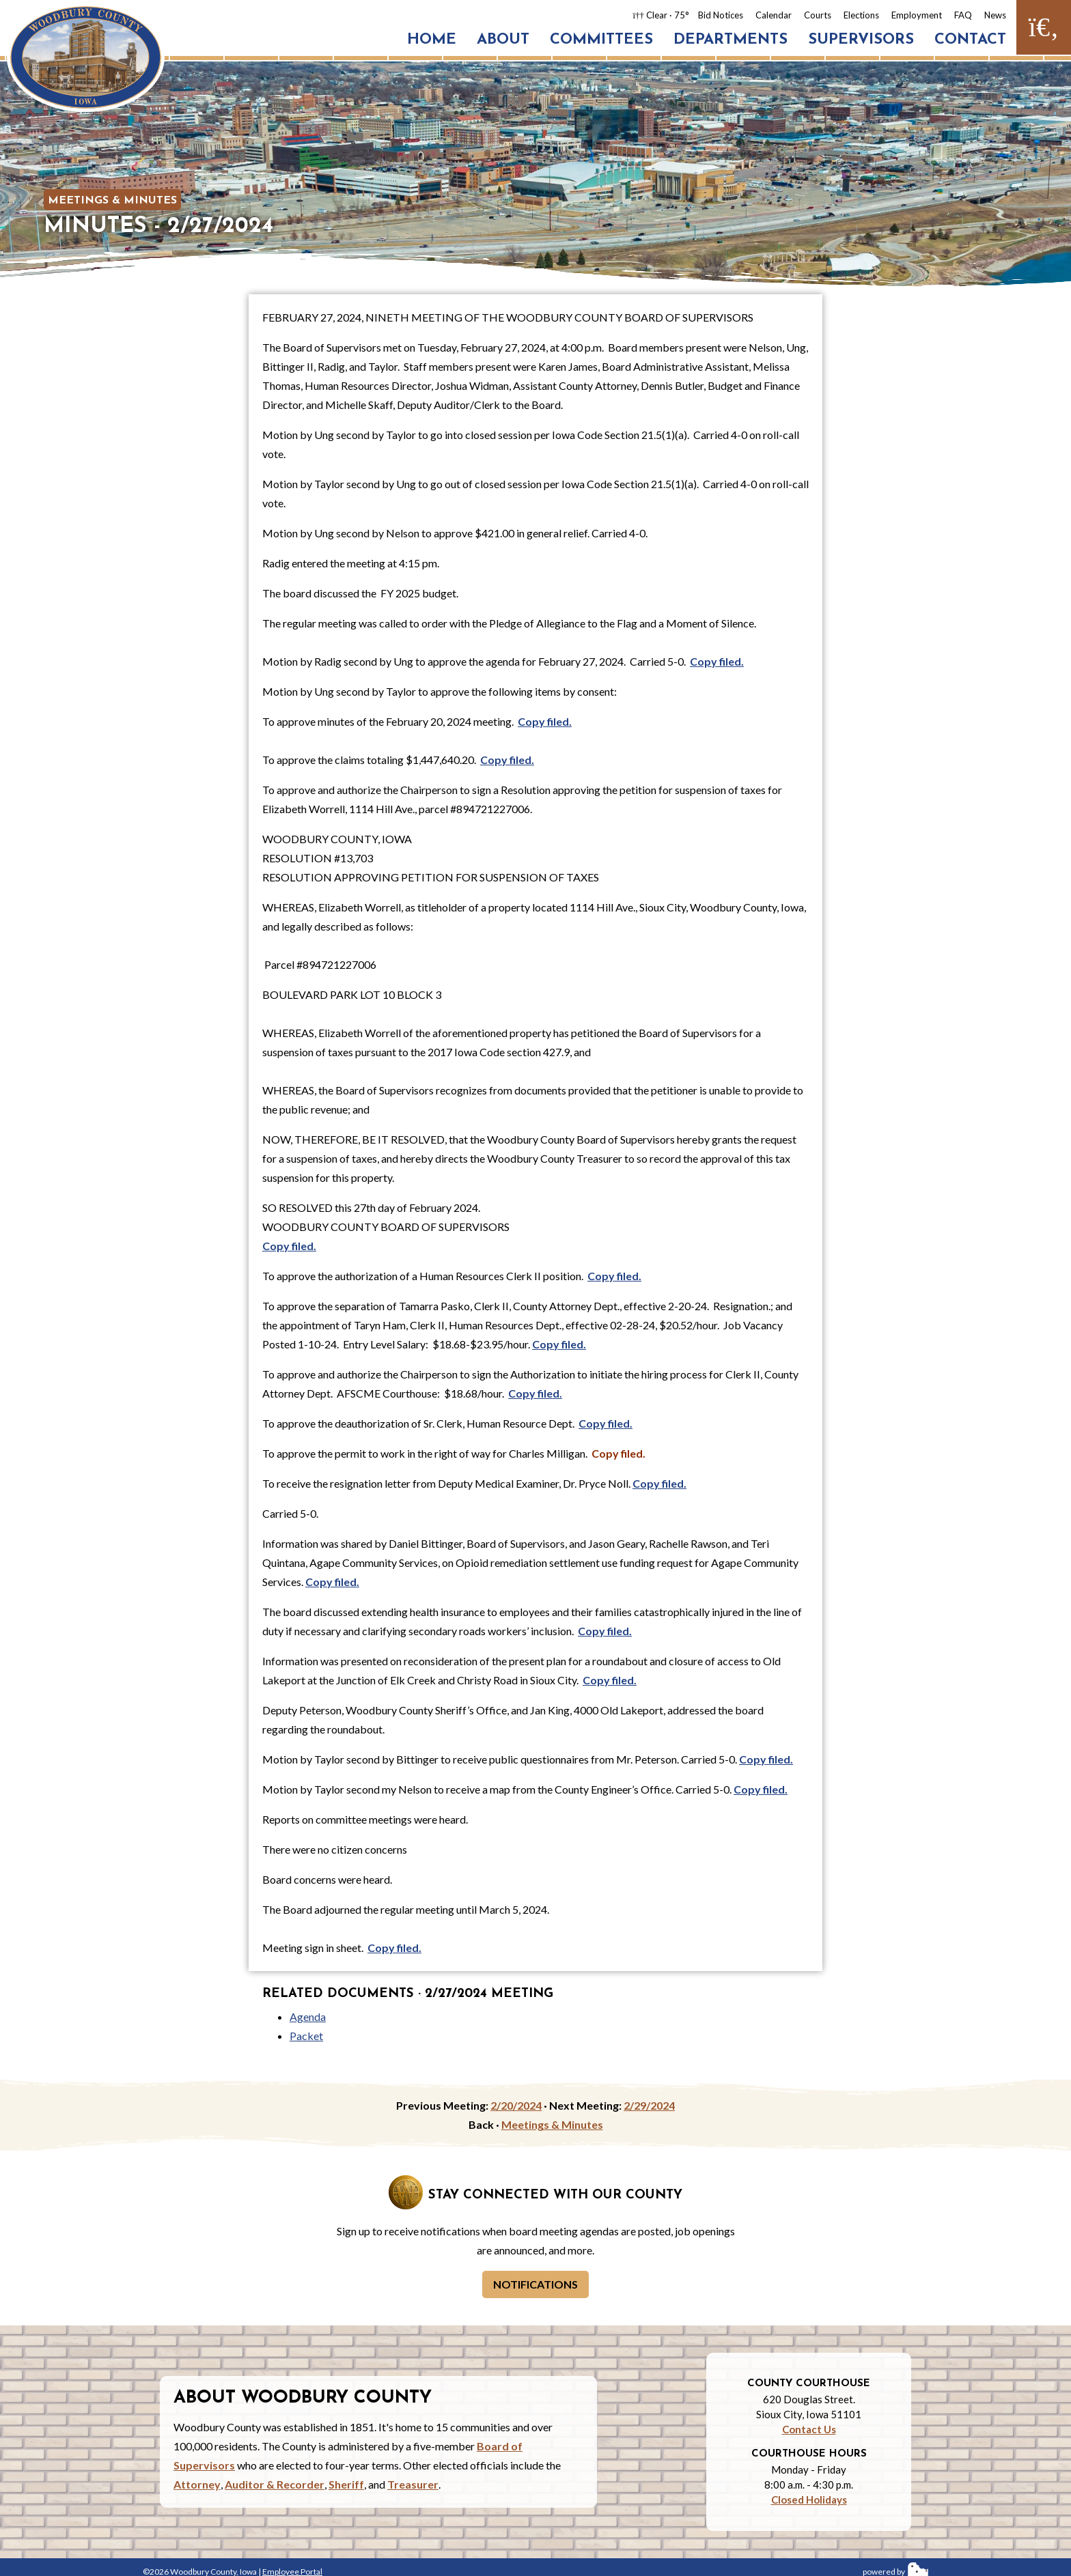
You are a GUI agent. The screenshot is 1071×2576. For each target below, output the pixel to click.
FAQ (963, 15)
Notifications (535, 2284)
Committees (601, 40)
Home (431, 40)
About (503, 40)
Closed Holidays (809, 2499)
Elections (861, 15)
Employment (916, 15)
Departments (730, 40)
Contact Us (809, 2429)
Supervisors (861, 40)
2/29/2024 (649, 2105)
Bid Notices (720, 15)
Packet (306, 2035)
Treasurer (413, 2484)
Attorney (197, 2484)
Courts (817, 15)
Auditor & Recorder (274, 2484)
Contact (970, 40)
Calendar (773, 15)
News (995, 15)
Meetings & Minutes (112, 200)
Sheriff (346, 2484)
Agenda (308, 2016)
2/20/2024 (516, 2105)
